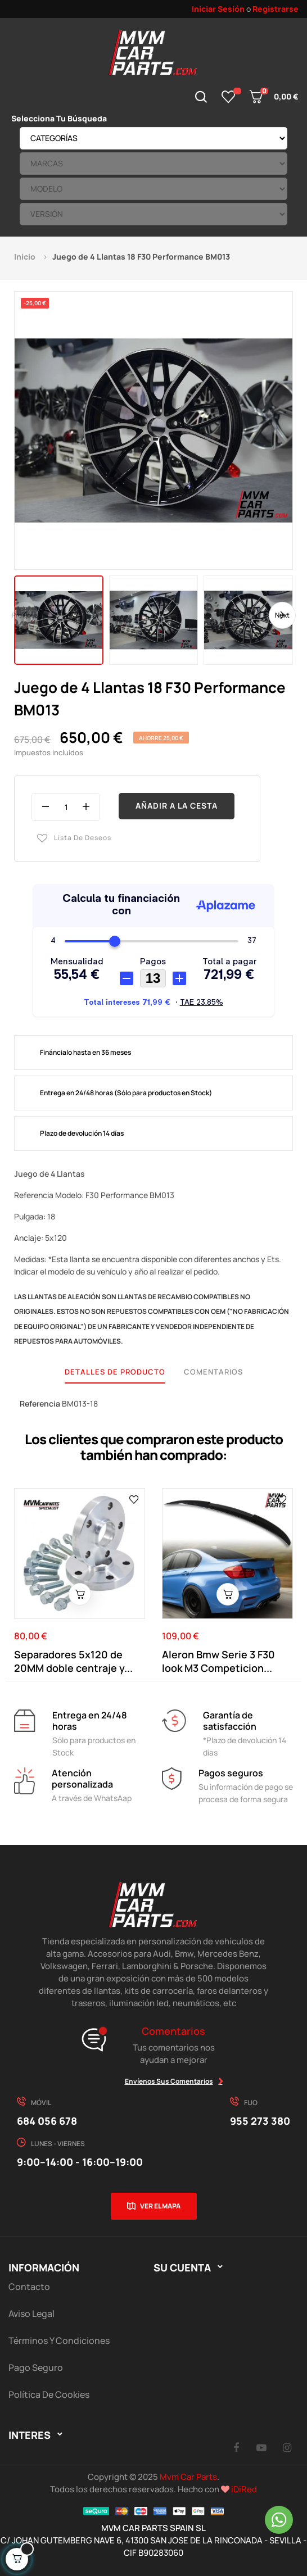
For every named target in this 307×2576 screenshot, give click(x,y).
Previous (25, 615)
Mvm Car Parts (188, 2477)
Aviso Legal (31, 2313)
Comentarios (213, 1372)
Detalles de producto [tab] (115, 1372)
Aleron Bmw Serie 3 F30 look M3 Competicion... (218, 1661)
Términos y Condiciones (59, 2340)
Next (282, 615)
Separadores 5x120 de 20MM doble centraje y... (73, 1661)
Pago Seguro (35, 2367)
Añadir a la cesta (177, 805)
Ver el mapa (160, 2206)
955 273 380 (260, 2121)
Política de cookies (48, 2394)
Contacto (29, 2286)
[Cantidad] (66, 806)
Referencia (40, 1403)
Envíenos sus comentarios (169, 2081)
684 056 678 (47, 2121)
